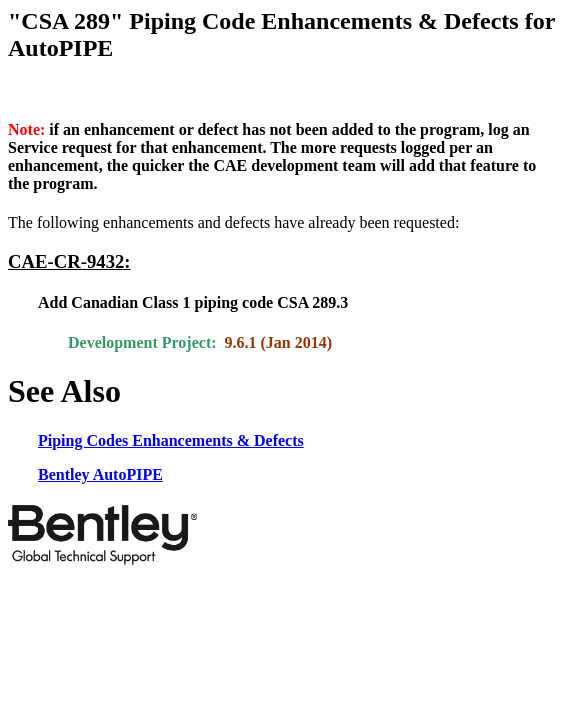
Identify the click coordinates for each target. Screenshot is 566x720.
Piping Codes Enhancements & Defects (171, 440)
